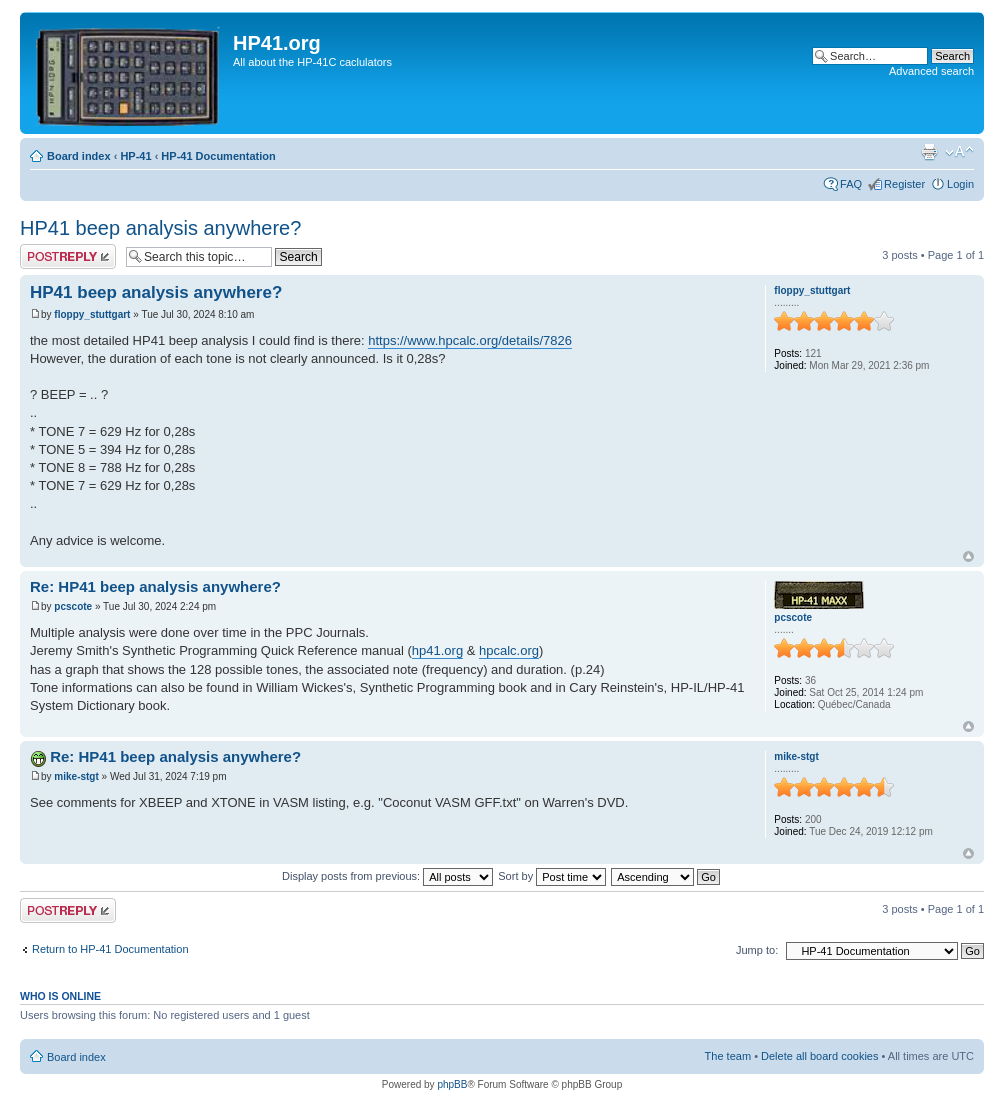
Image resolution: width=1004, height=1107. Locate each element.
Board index (79, 156)
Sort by (552, 876)
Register (904, 184)
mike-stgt (76, 776)
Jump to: (757, 950)
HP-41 (135, 156)
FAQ (851, 184)
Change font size (959, 152)
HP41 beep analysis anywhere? (160, 228)
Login (960, 184)
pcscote (73, 606)
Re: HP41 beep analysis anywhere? (155, 586)
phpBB (452, 1084)
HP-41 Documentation (218, 156)
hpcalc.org (509, 650)
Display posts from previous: (387, 876)
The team (728, 1056)
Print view (929, 152)
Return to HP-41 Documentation (110, 949)
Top (968, 556)
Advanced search (931, 71)
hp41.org (437, 650)
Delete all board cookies (819, 1056)
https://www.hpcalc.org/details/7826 (470, 340)
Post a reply (68, 256)
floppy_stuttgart (92, 314)
